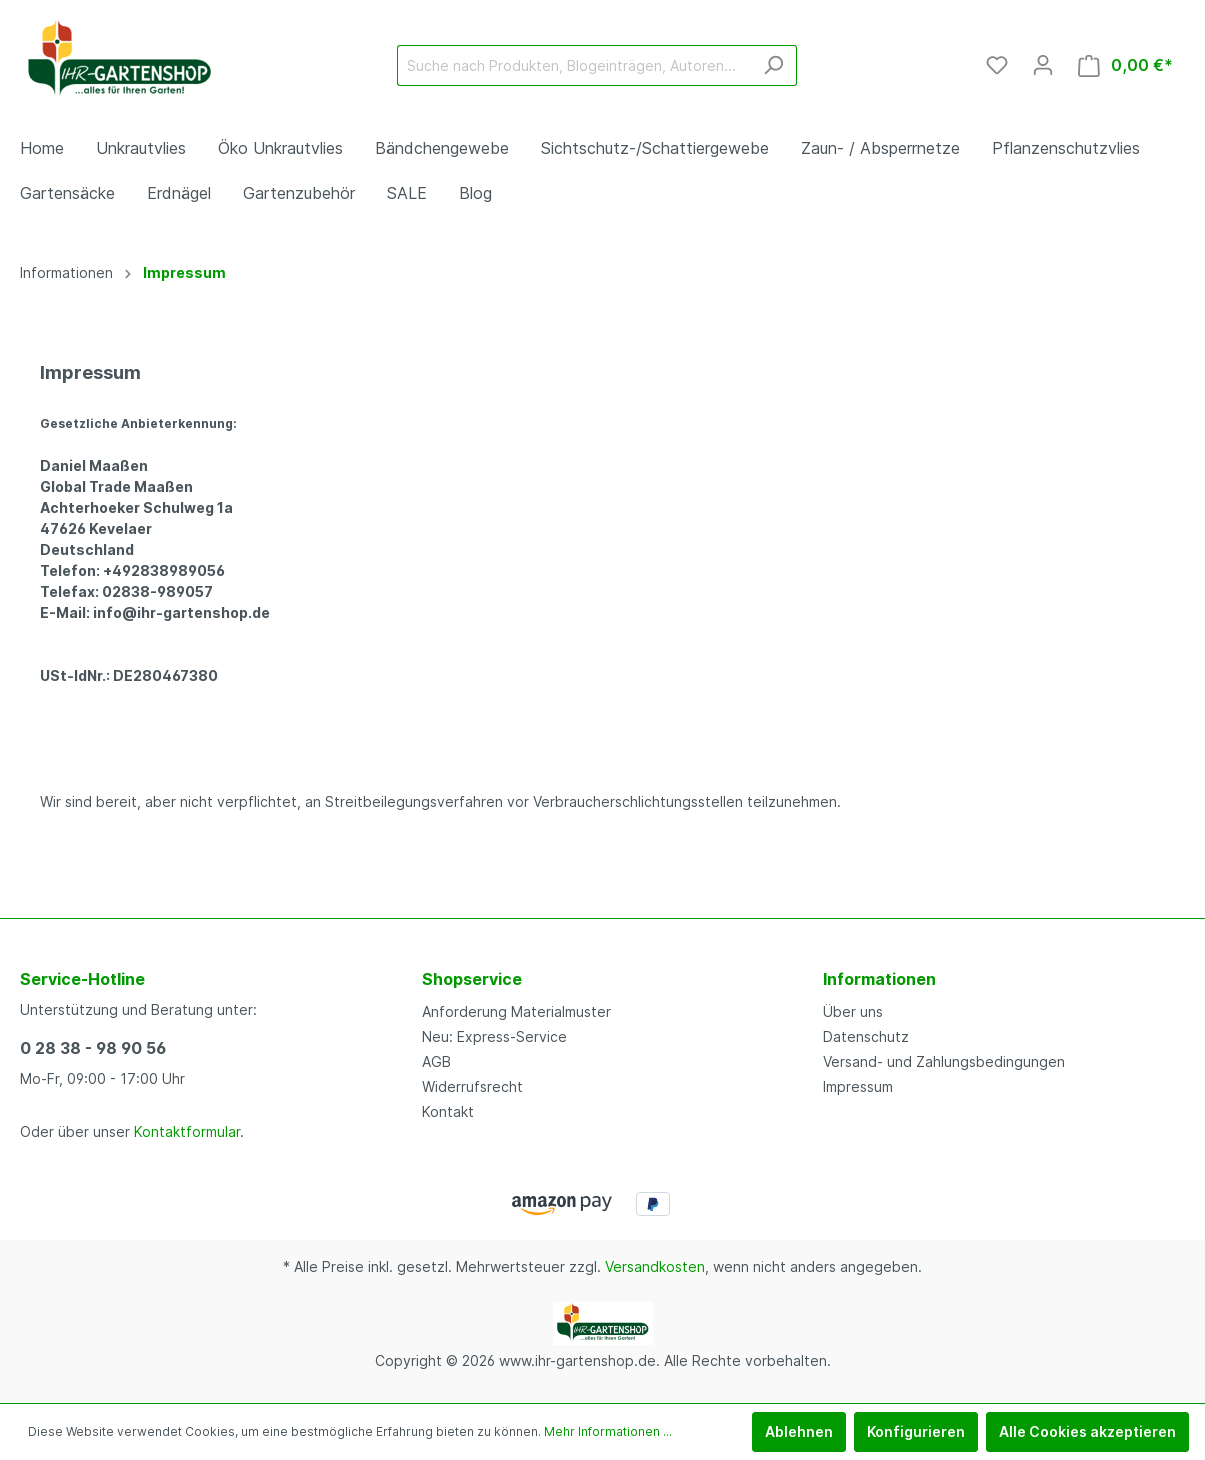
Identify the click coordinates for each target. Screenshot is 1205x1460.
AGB (436, 1061)
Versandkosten (655, 1266)
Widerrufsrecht (472, 1086)
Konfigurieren (916, 1431)
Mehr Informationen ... (608, 1431)
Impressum (858, 1086)
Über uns (853, 1011)
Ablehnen (799, 1431)
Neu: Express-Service (494, 1036)
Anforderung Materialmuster (516, 1011)
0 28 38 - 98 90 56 (93, 1048)
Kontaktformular (187, 1131)
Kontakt (448, 1111)
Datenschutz (866, 1036)
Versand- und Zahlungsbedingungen (944, 1061)
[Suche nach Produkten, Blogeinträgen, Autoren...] (574, 65)
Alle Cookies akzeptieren (1087, 1431)
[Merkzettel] (997, 65)
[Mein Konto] (1043, 65)
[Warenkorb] (1125, 65)
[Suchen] (773, 65)
